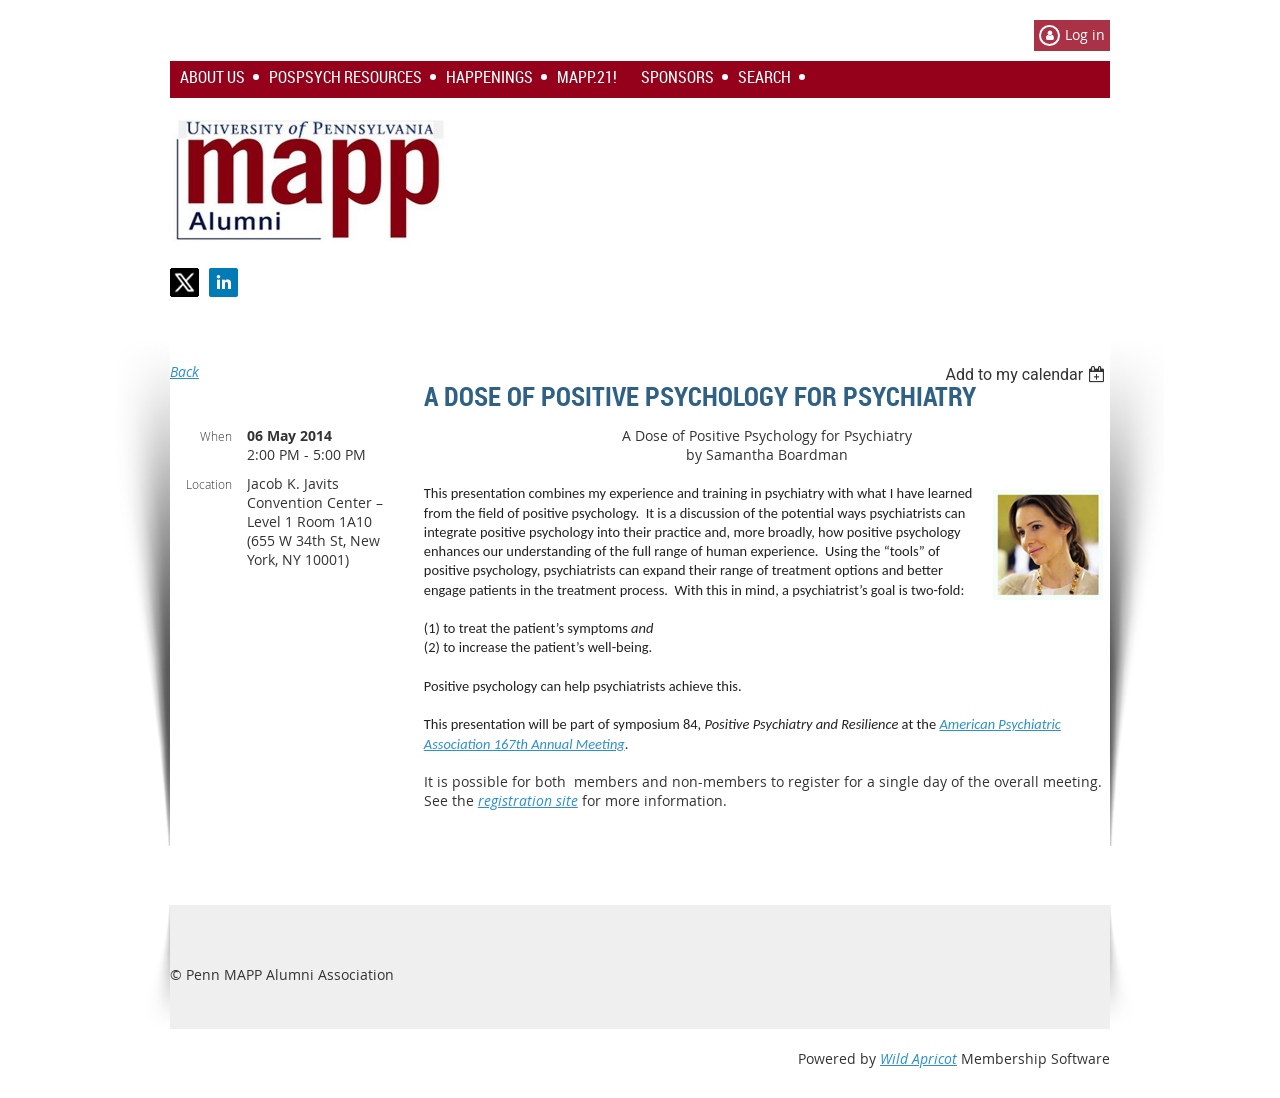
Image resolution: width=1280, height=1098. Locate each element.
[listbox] (1027, 374)
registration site (528, 800)
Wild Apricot (918, 1058)
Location (209, 484)
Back (184, 371)
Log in (1085, 34)
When (216, 436)
